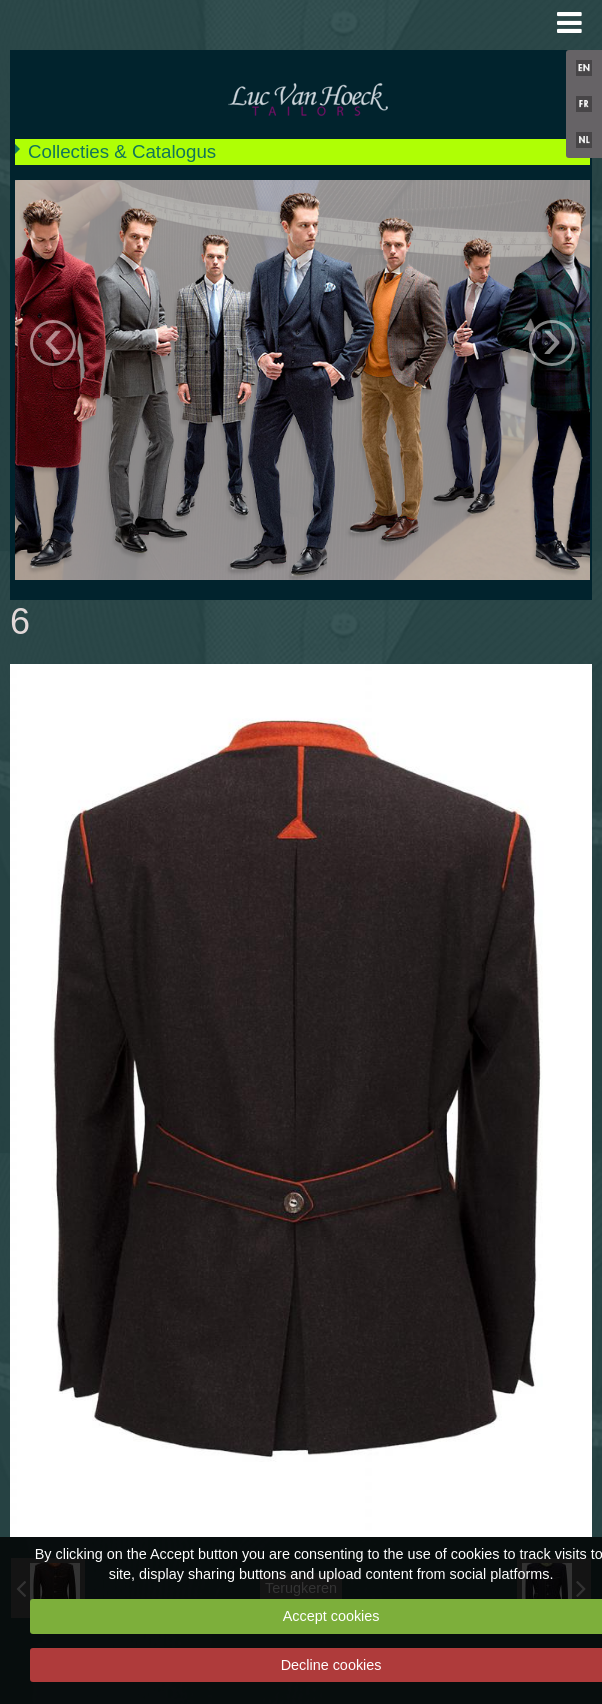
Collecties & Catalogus (122, 151)
